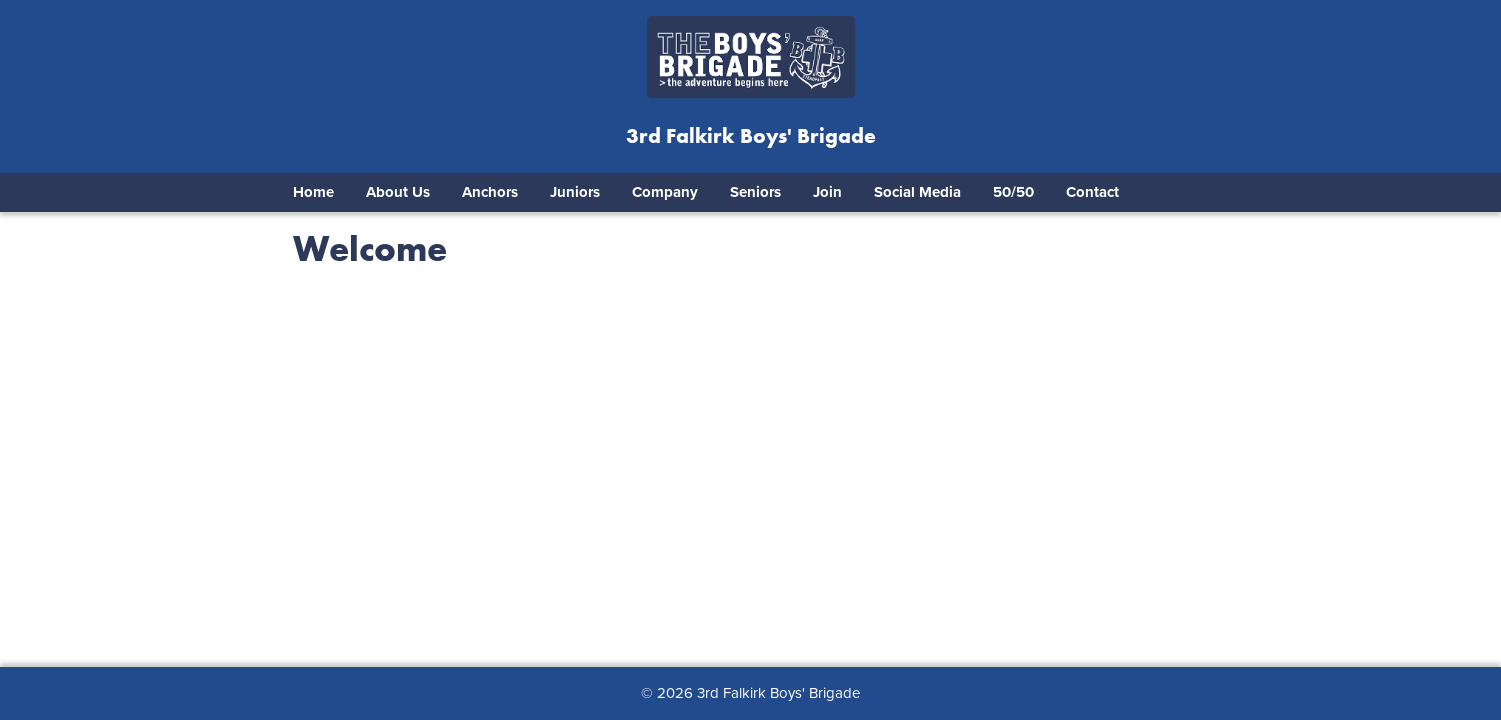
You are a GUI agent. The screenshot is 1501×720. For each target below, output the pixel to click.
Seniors (755, 192)
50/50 (1013, 192)
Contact (1092, 192)
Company (665, 192)
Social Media (917, 192)
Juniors (575, 192)
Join (827, 192)
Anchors (490, 192)
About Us (398, 192)
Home (313, 192)
